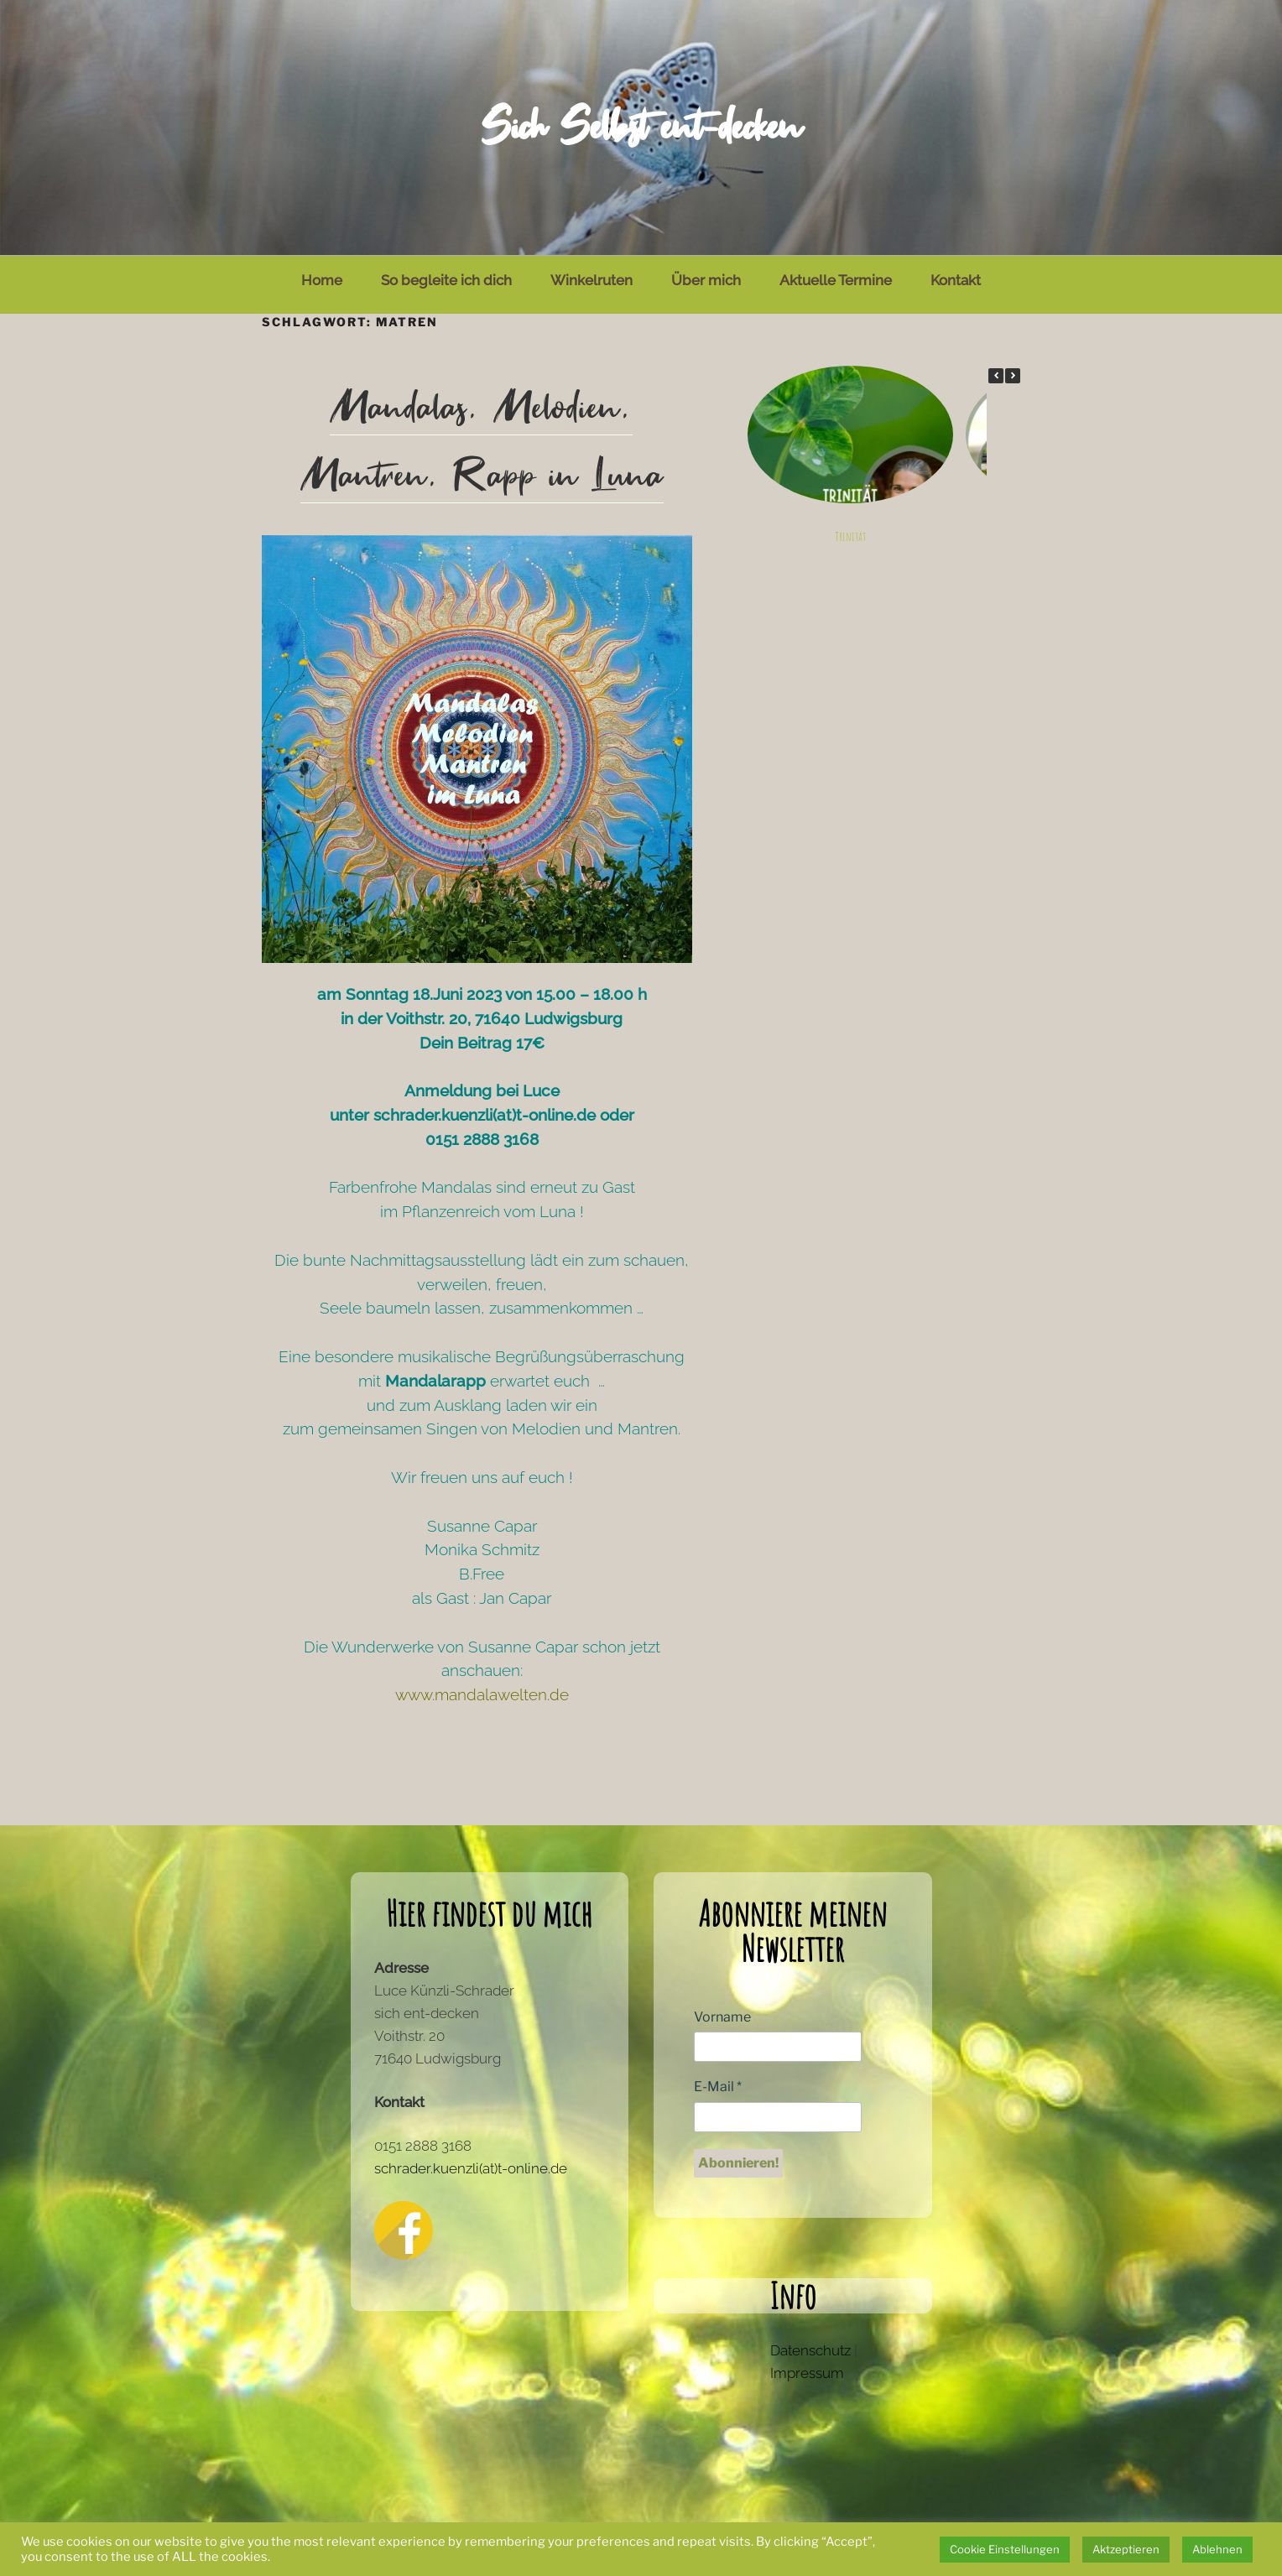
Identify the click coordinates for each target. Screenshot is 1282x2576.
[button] (1012, 375)
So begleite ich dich (446, 280)
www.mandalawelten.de (482, 1694)
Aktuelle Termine (835, 280)
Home (321, 280)
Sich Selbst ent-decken (641, 127)
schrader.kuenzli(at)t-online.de (470, 2168)
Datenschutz (810, 2350)
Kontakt (955, 280)
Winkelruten (591, 280)
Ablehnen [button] (1217, 2549)
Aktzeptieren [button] (1126, 2549)
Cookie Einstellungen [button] (1005, 2549)
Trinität (849, 537)
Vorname (722, 2017)
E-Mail (718, 2087)
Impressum (807, 2373)
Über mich (706, 280)
